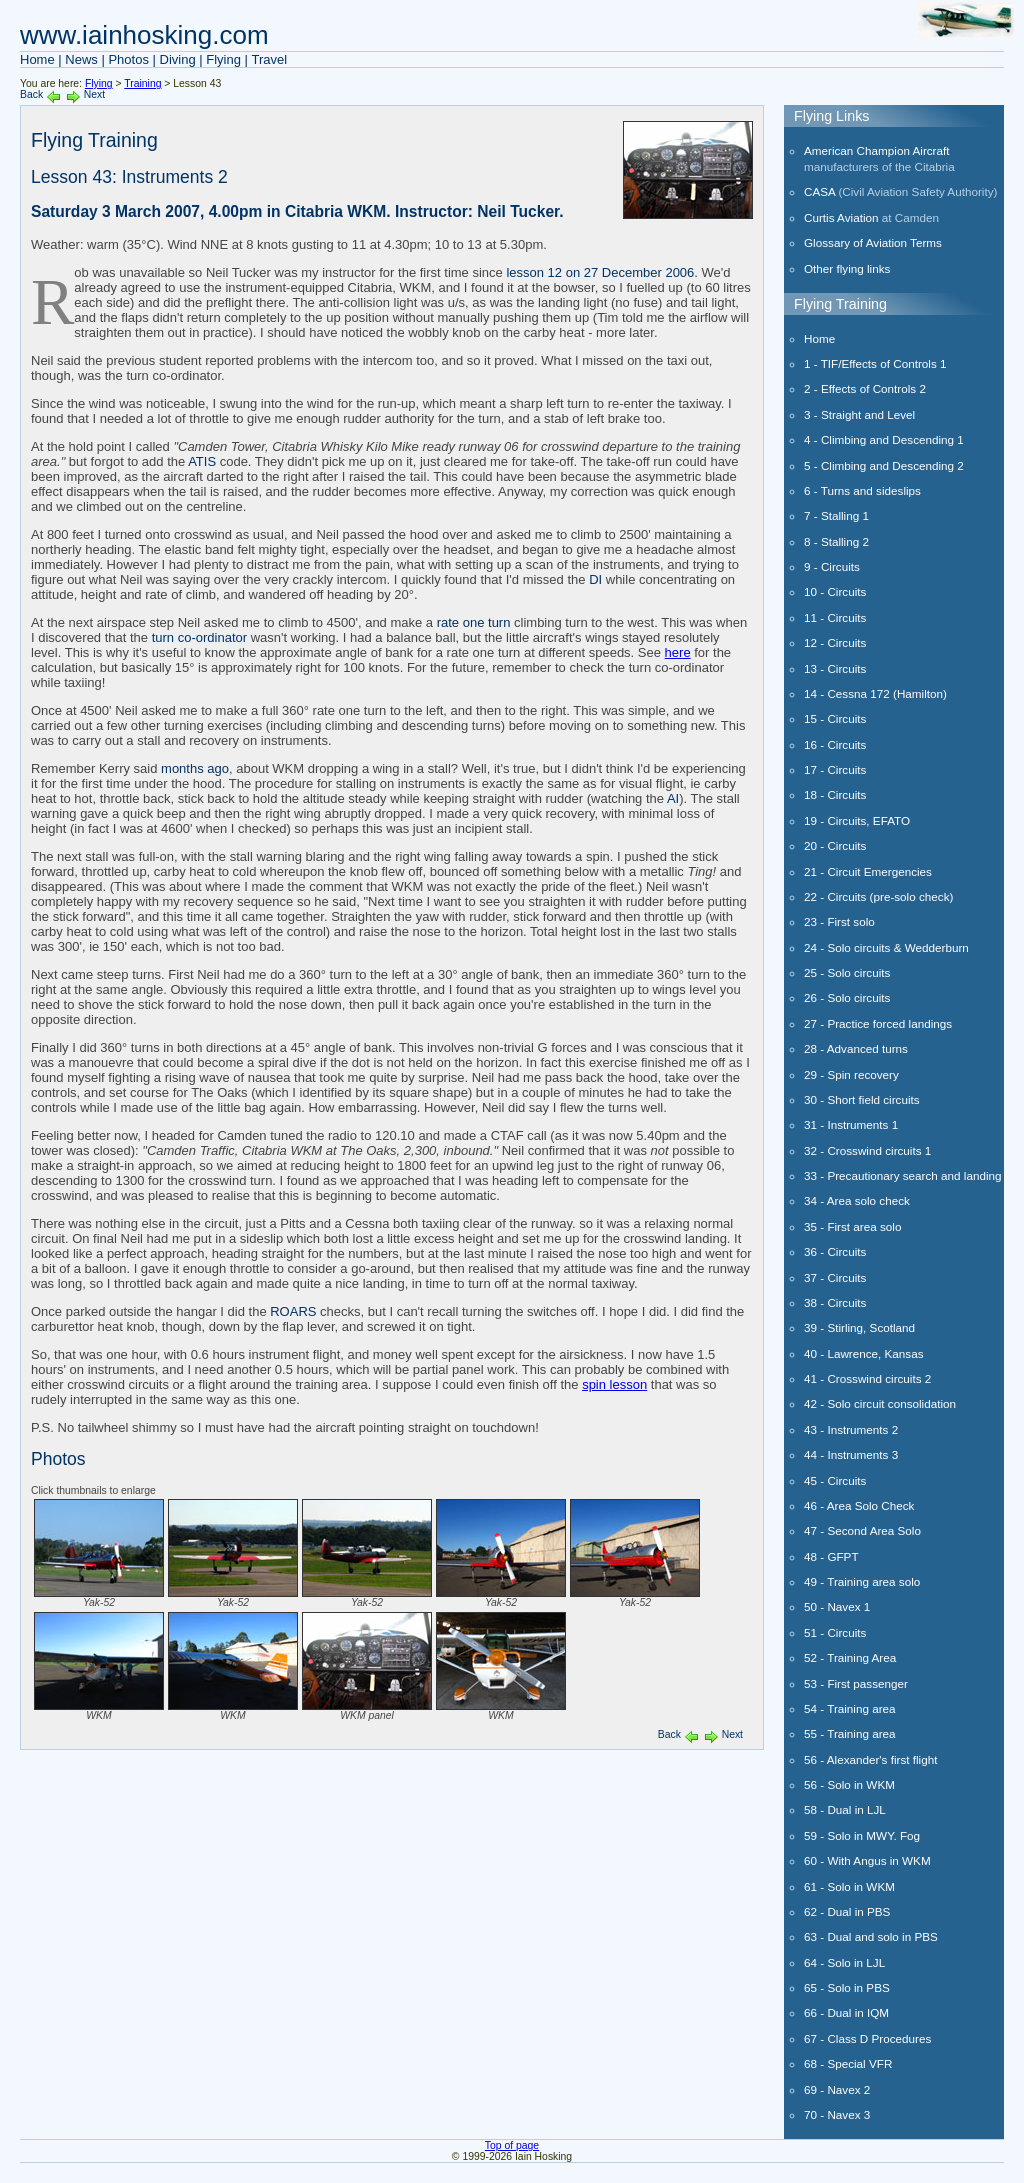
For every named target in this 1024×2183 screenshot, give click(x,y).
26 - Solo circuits (847, 997)
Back (31, 94)
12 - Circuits (835, 642)
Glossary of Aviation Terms (873, 242)
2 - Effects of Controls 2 (865, 388)
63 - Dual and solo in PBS (871, 1936)
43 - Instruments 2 (851, 1429)
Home (37, 59)
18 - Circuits (835, 794)
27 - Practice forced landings (878, 1023)
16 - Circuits (835, 744)
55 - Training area (850, 1733)
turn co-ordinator (199, 637)
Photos (128, 59)
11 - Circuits (835, 617)
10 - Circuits (835, 591)
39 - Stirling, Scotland (859, 1327)
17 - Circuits (835, 769)
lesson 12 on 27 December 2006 (600, 272)
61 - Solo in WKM (849, 1886)
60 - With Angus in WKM (867, 1860)
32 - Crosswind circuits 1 (867, 1150)
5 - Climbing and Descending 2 (884, 465)
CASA (819, 191)
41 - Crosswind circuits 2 (867, 1378)
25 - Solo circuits (847, 972)
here (678, 652)
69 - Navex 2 (837, 2089)
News (81, 59)
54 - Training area (850, 1708)
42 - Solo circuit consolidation (880, 1403)
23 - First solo (839, 921)
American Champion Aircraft (877, 150)
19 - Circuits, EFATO (857, 820)
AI (673, 798)
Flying (223, 59)
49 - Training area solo (862, 1581)
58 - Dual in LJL (845, 1809)
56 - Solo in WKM (849, 1784)
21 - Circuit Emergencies (868, 871)
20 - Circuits (835, 845)
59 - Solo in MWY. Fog (862, 1835)
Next (94, 94)
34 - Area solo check (857, 1200)
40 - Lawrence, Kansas (864, 1353)
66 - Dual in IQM (846, 2012)
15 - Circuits (835, 718)
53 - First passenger (856, 1683)
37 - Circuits (835, 1277)
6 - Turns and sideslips (862, 490)
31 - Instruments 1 (851, 1124)
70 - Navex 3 (837, 2114)
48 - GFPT (831, 1556)
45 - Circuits (835, 1480)
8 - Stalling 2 (836, 541)
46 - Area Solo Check (859, 1505)
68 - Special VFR (848, 2063)
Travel (270, 59)
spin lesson (614, 1384)
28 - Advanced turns (856, 1048)
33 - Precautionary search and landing (903, 1175)
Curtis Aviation (841, 217)
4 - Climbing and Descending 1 (884, 439)
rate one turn (474, 622)
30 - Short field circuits (862, 1099)
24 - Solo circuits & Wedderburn (886, 947)
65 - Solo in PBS (847, 1987)
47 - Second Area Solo (862, 1530)
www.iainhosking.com (144, 35)
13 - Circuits (835, 668)
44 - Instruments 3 (851, 1454)
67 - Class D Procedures (867, 2038)
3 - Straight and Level (859, 414)
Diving (178, 59)
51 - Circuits (835, 1632)
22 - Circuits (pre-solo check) (878, 896)
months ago (195, 768)
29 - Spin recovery (851, 1074)
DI (595, 579)
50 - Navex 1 (837, 1606)
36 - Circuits (835, 1251)
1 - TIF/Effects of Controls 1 (875, 363)
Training (142, 83)
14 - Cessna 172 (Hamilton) (875, 693)
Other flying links (847, 268)
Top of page (512, 2145)
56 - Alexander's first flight (870, 1759)
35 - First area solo (852, 1226)
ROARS (293, 1311)
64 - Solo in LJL (844, 1962)
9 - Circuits (832, 566)
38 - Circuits (835, 1302)
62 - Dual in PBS (847, 1911)
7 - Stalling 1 (836, 515)
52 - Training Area (850, 1657)
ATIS (202, 461)
